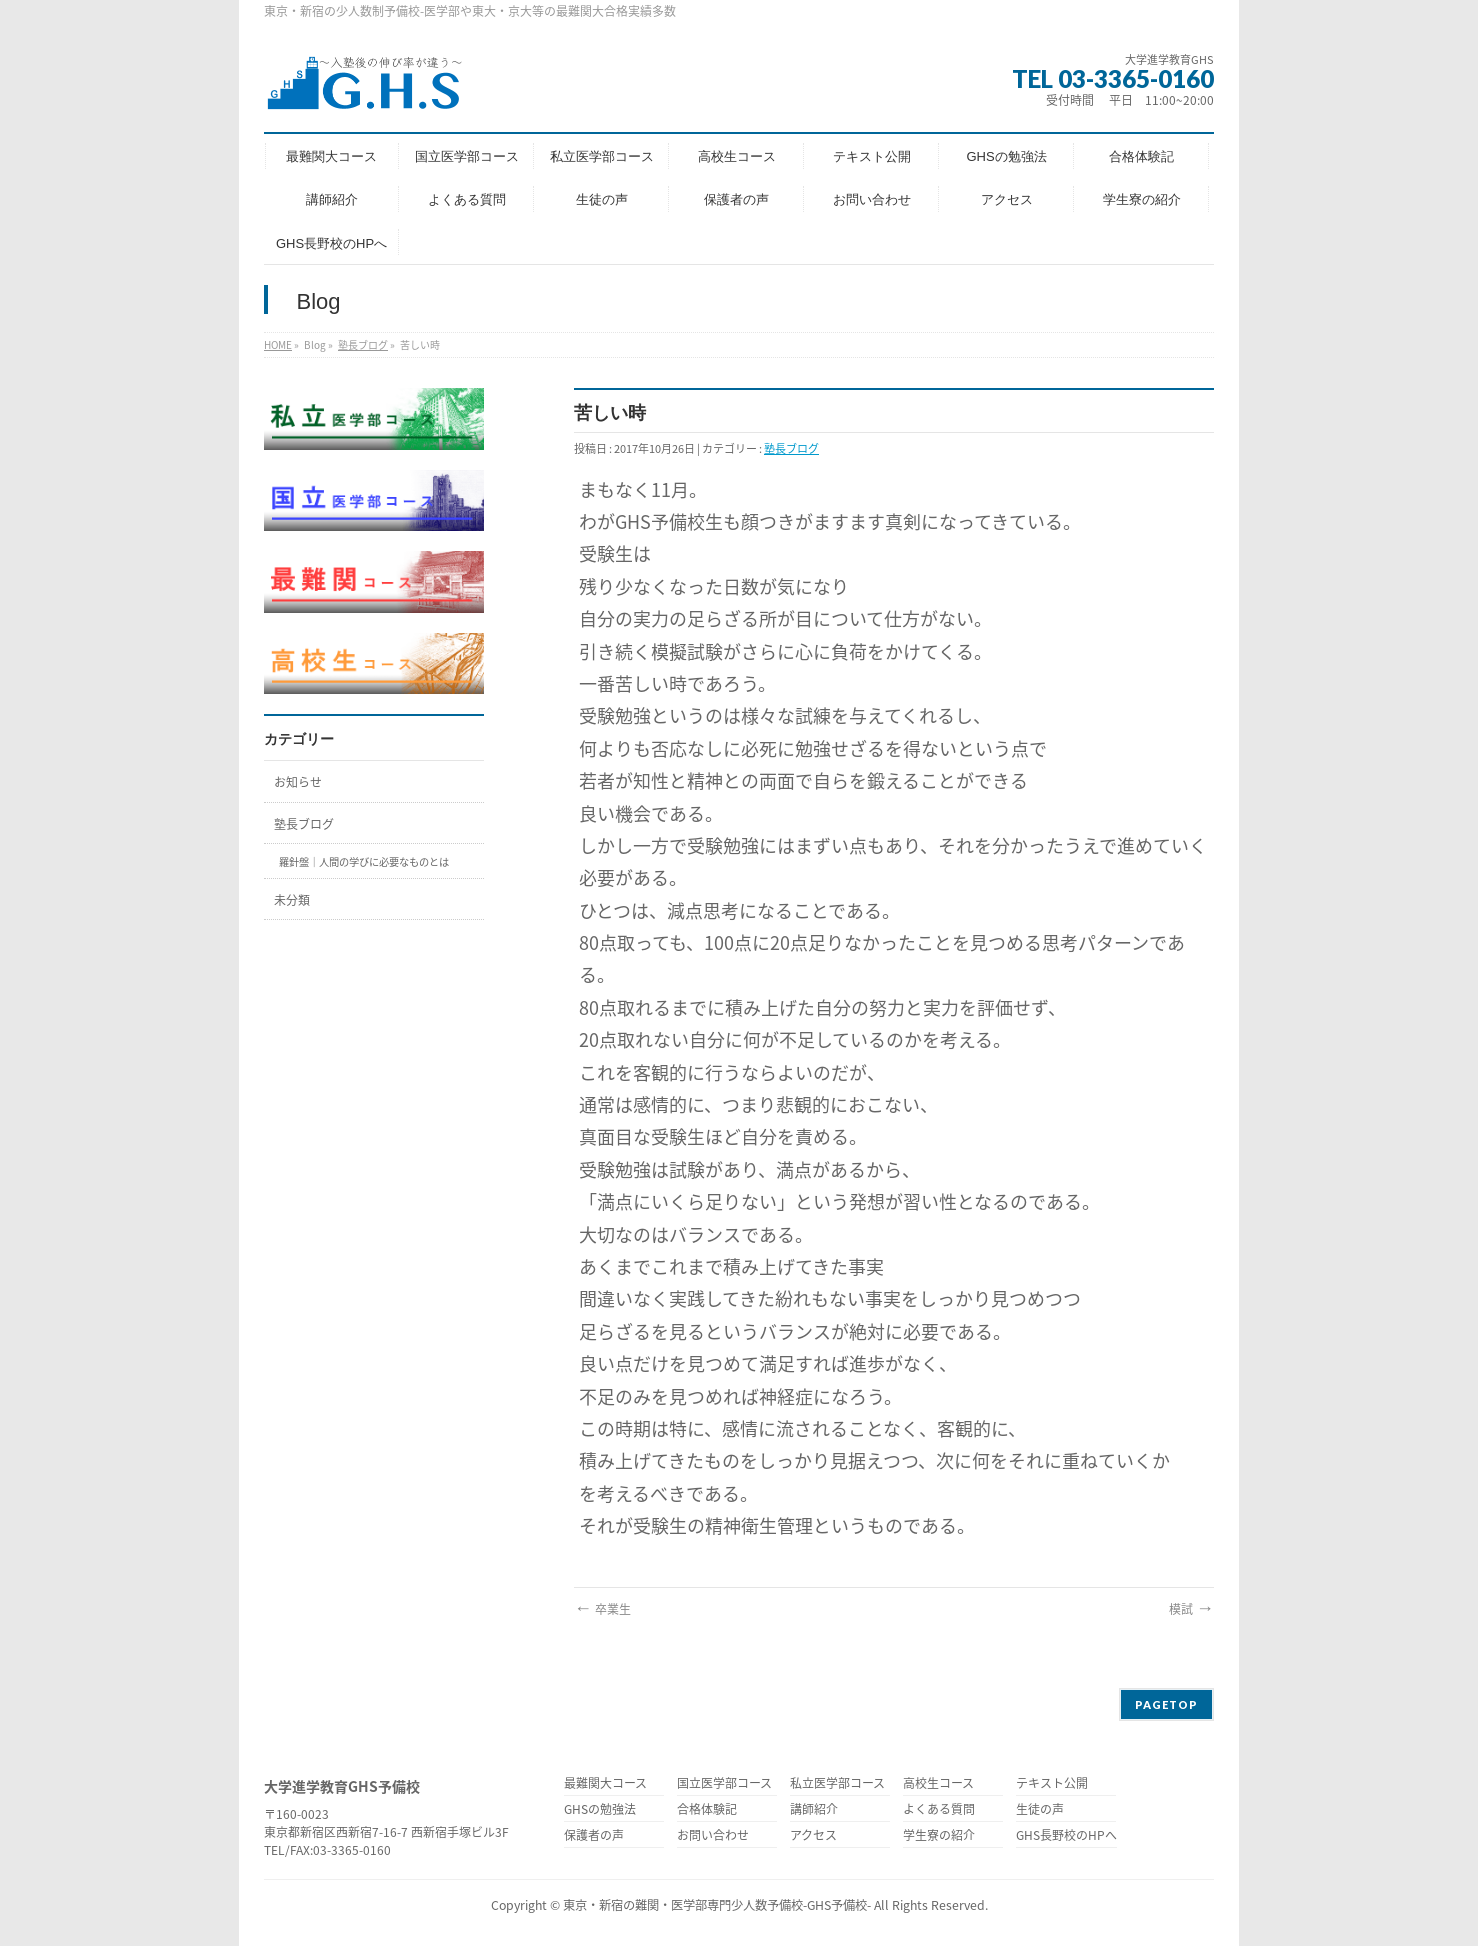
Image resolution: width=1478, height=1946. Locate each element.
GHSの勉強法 (600, 1810)
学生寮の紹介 (939, 1836)
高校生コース (938, 1784)
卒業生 (602, 1609)
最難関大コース (605, 1784)
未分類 (292, 900)
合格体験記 (707, 1810)
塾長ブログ (363, 344)
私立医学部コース (837, 1784)
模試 (1191, 1609)
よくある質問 (939, 1810)
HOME (278, 344)
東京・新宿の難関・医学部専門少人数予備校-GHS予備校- (717, 1905)
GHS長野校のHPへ (1066, 1836)
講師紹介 (814, 1810)
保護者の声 (594, 1836)
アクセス (813, 1836)
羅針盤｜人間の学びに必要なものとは (364, 861)
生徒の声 (1040, 1810)
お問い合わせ (713, 1836)
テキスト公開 (1052, 1784)
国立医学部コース (724, 1784)
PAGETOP (1166, 1704)
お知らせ (298, 782)
